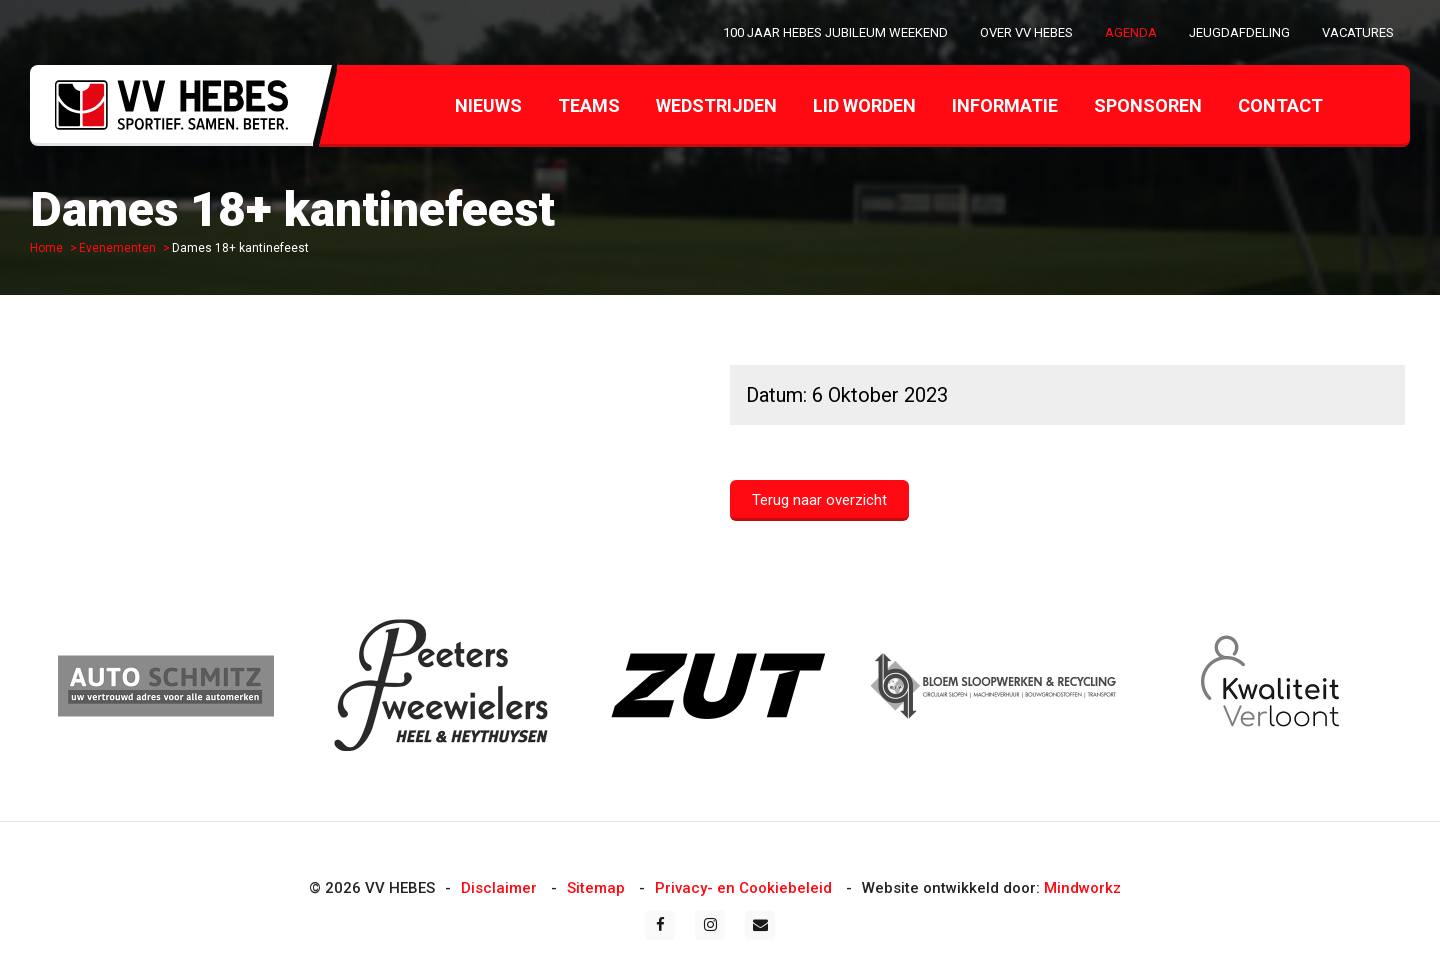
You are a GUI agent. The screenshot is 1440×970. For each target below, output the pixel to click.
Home (46, 247)
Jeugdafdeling (1239, 32)
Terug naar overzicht (819, 500)
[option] (168, 686)
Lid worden (864, 105)
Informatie (1005, 105)
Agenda (1131, 32)
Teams (589, 105)
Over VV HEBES (1026, 32)
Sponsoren (1148, 105)
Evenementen (117, 247)
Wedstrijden (716, 105)
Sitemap (598, 888)
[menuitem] (835, 32)
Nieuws (488, 105)
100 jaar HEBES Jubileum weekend (835, 32)
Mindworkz (1082, 888)
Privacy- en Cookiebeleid (745, 888)
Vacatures (1358, 32)
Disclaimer (501, 888)
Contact (1280, 105)
